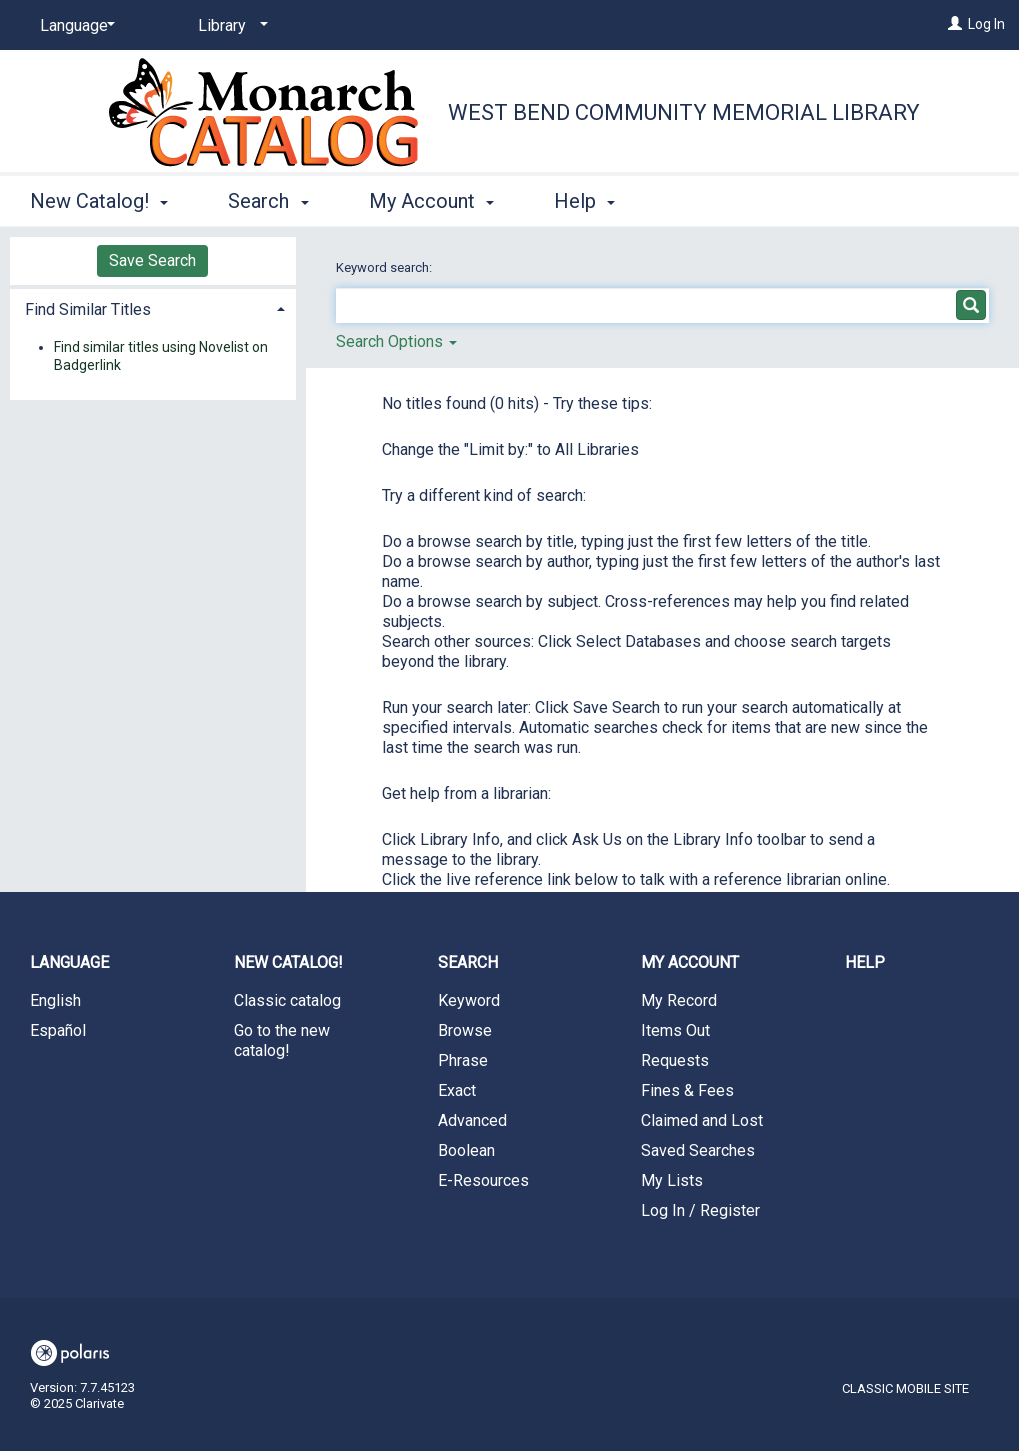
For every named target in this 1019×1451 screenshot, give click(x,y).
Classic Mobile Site (905, 1388)
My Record (679, 1000)
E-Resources (483, 1180)
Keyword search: (385, 267)
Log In (986, 24)
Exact (457, 1090)
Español (58, 1030)
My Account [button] (431, 201)
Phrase (463, 1060)
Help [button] (584, 201)
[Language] (74, 26)
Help (865, 962)
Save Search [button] (152, 260)
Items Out (675, 1030)
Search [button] (268, 201)
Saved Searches (698, 1150)
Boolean (466, 1150)
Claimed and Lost (702, 1120)
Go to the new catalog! (282, 1040)
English (55, 1000)
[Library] (229, 26)
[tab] (153, 307)
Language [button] (69, 962)
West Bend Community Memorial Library (684, 112)
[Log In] (955, 24)
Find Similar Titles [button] (88, 309)
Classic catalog (287, 1000)
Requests (675, 1060)
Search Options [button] (396, 341)
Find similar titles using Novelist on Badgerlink (161, 356)
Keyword (469, 1000)
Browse (465, 1030)
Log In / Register (700, 1210)
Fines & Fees (687, 1090)
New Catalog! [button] (99, 201)
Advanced (472, 1120)
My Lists (672, 1180)
